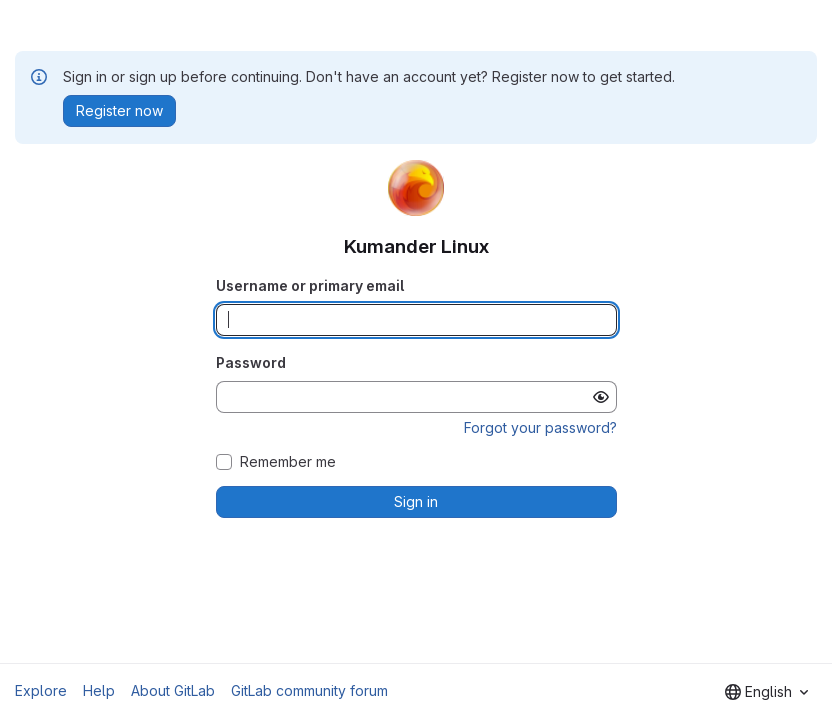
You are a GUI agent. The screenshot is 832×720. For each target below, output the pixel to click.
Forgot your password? (540, 427)
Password (251, 362)
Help (99, 690)
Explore (41, 690)
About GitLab (173, 690)
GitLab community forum (309, 690)
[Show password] (601, 397)
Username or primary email (310, 285)
